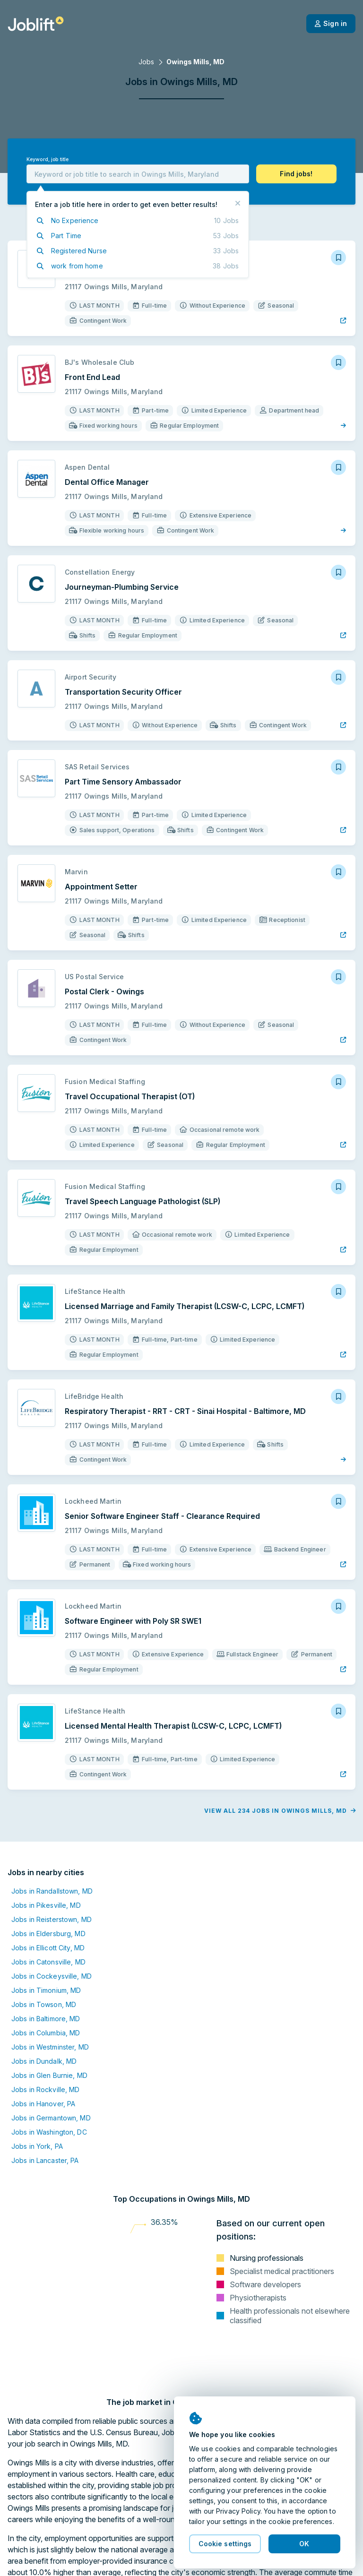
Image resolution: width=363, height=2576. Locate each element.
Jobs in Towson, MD (43, 2004)
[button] (296, 173)
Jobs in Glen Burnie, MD (49, 2075)
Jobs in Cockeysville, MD (51, 1976)
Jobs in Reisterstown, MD (51, 1919)
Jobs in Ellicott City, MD (48, 1948)
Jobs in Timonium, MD (46, 1990)
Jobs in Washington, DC (49, 2132)
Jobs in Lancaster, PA (45, 2160)
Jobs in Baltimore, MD (45, 2019)
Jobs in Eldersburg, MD (48, 1934)
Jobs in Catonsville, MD (48, 1962)
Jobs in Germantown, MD (51, 2118)
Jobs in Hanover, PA (43, 2104)
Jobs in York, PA (37, 2146)
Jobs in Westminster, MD (50, 2047)
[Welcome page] (36, 23)
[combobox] (137, 173)
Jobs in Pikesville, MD (46, 1905)
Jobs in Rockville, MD (45, 2089)
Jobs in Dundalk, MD (44, 2061)
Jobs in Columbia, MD (45, 2033)
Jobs (146, 62)
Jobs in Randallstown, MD (52, 1891)
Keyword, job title (47, 159)
